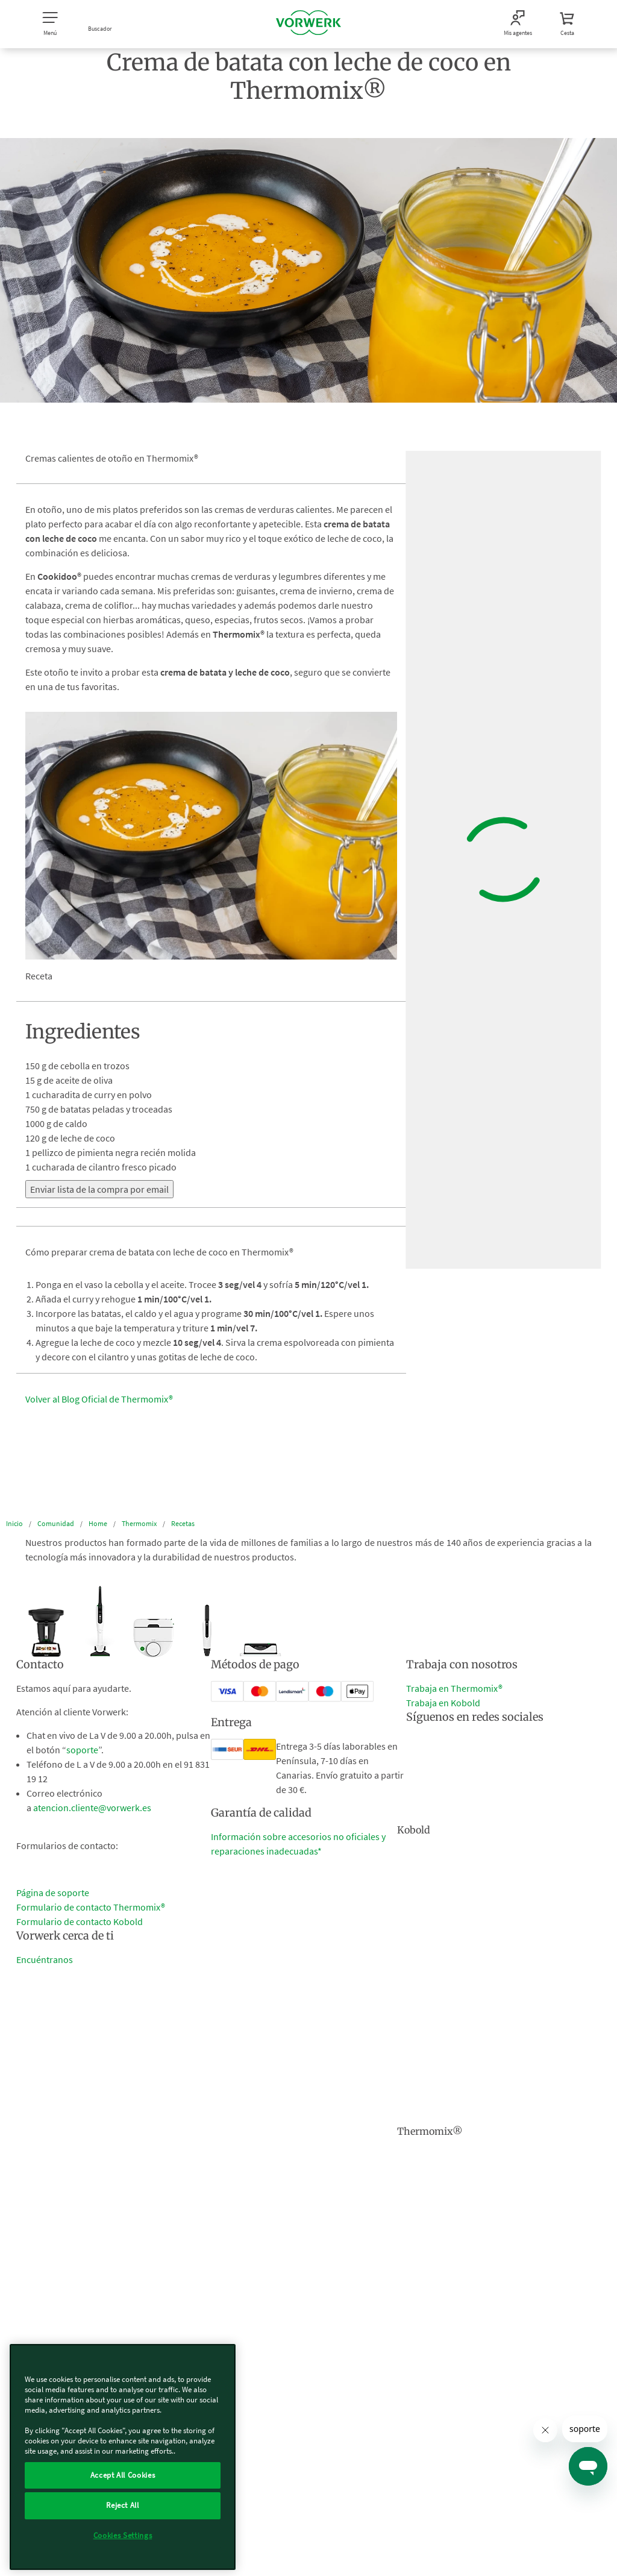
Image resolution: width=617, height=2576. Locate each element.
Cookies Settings (122, 2535)
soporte (82, 1750)
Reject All (122, 2505)
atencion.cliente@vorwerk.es (92, 1808)
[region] (123, 2457)
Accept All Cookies (122, 2475)
